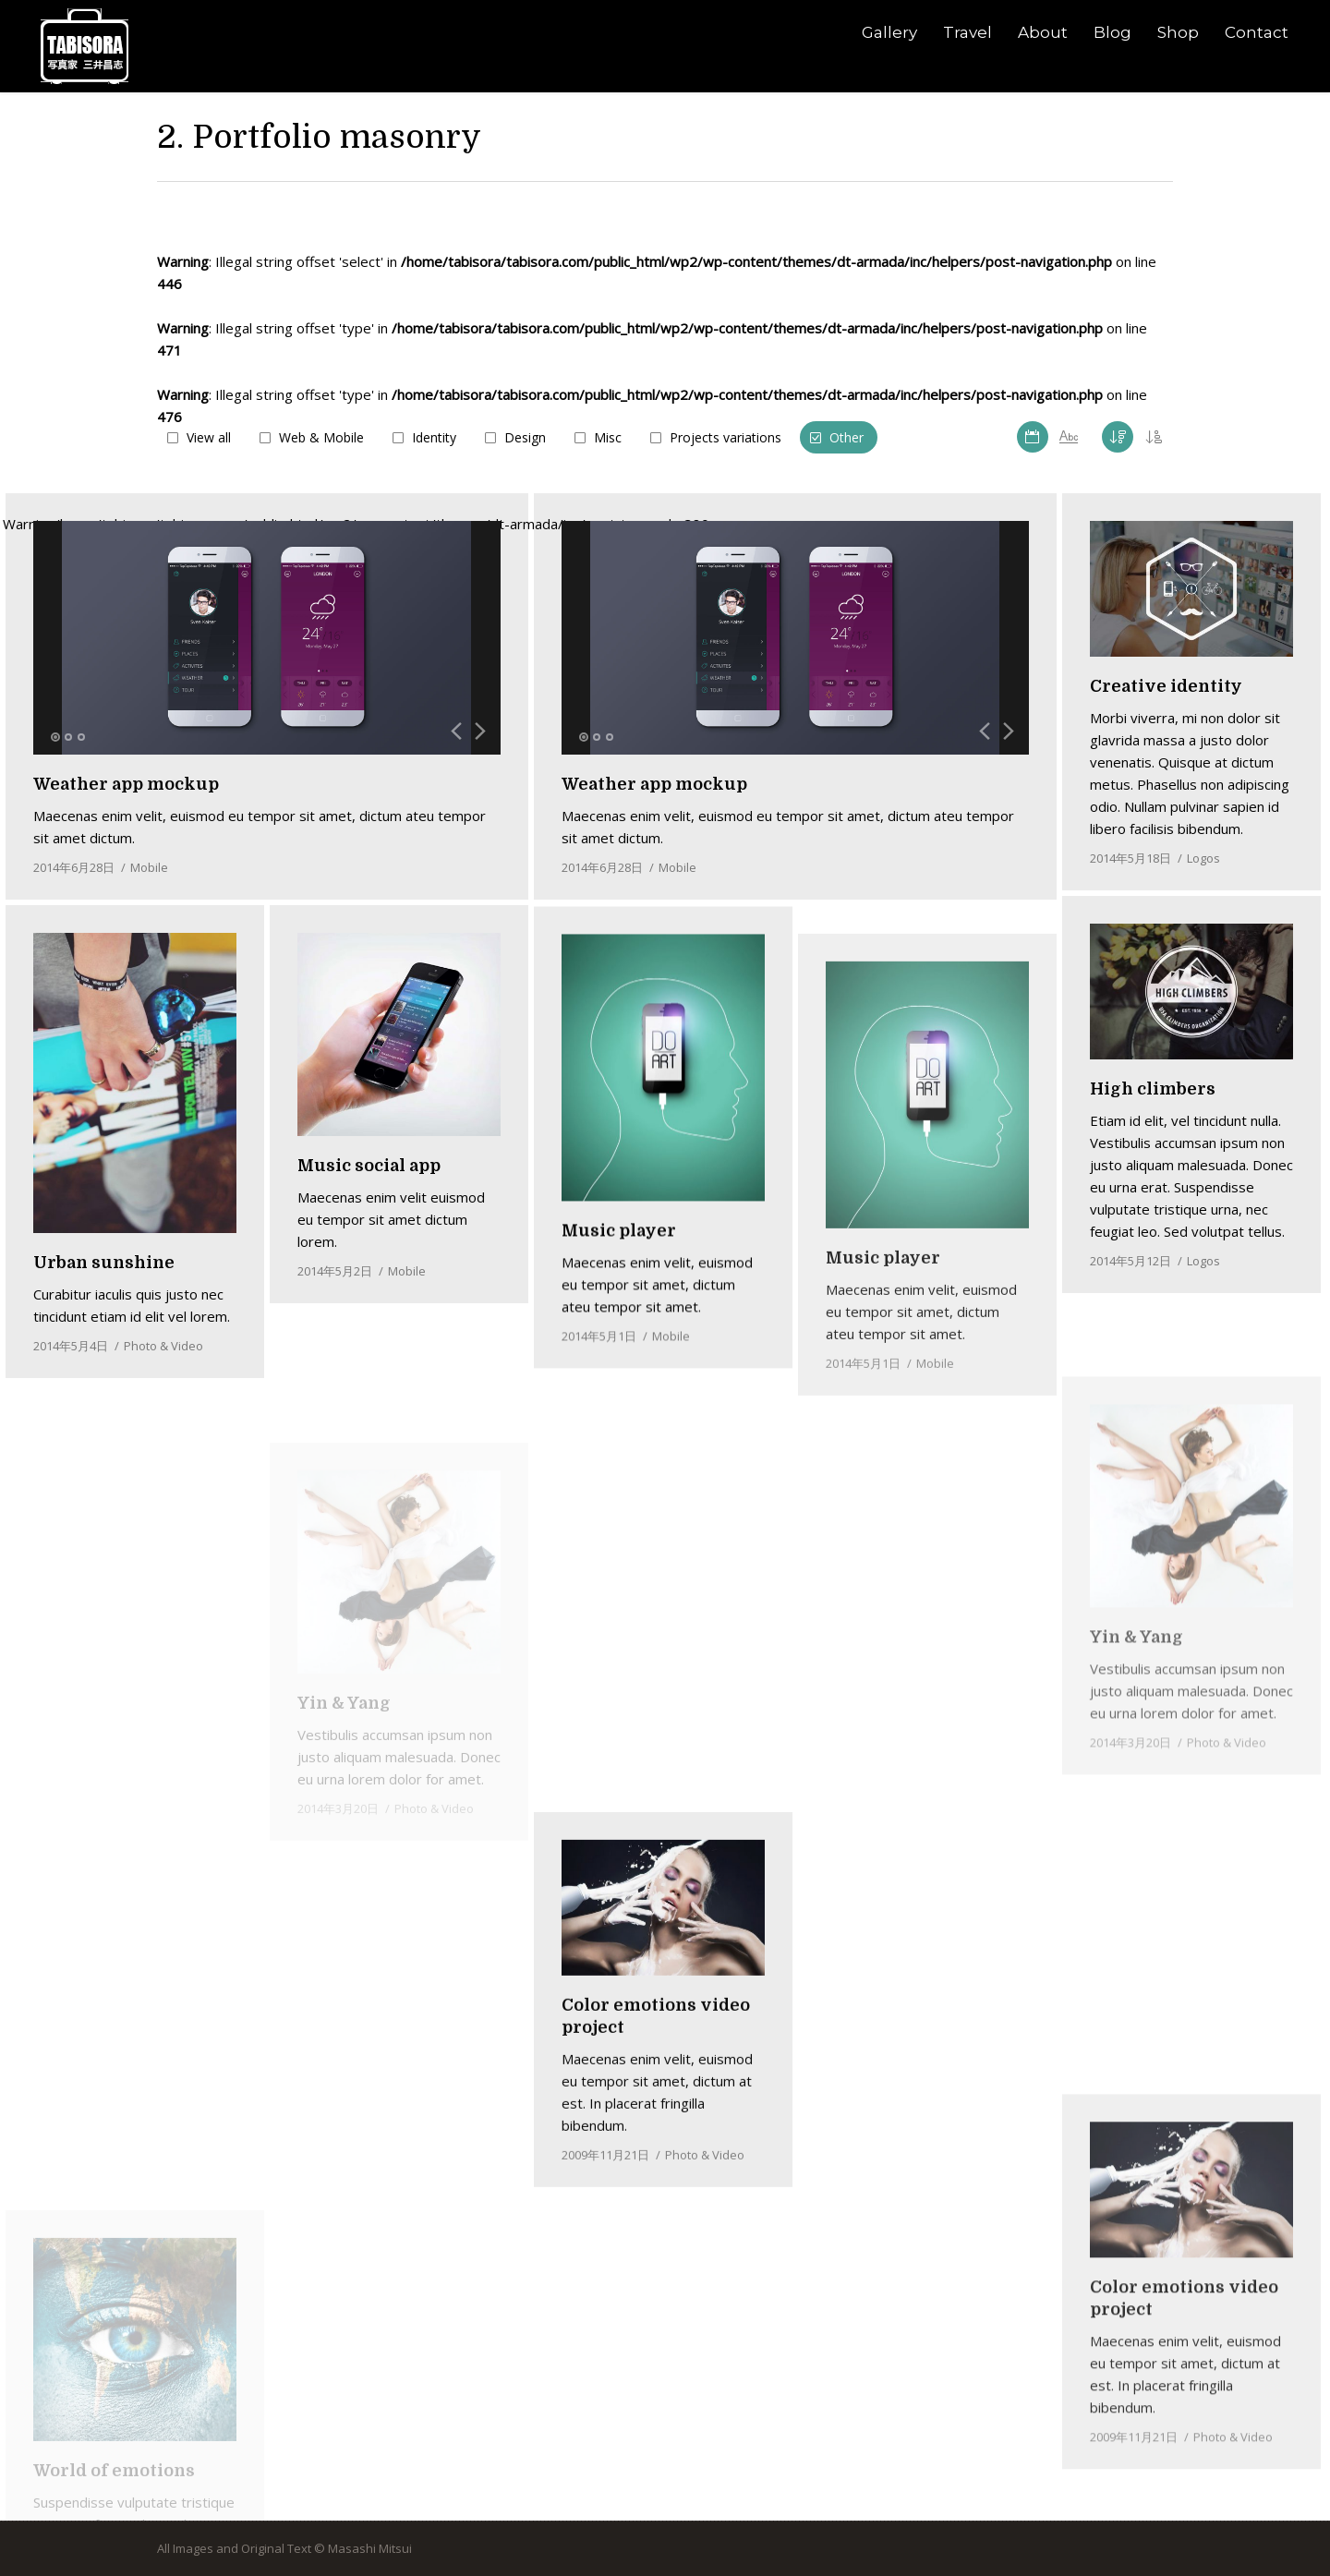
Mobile (677, 867)
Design (525, 437)
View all (209, 437)
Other (846, 437)
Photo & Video (163, 1369)
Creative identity (1166, 686)
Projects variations (725, 437)
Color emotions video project (1184, 2438)
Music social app (369, 1253)
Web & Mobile (321, 437)
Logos (1203, 858)
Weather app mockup (654, 784)
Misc (608, 437)
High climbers (1152, 1090)
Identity (434, 437)
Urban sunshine (104, 1285)
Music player (619, 1354)
